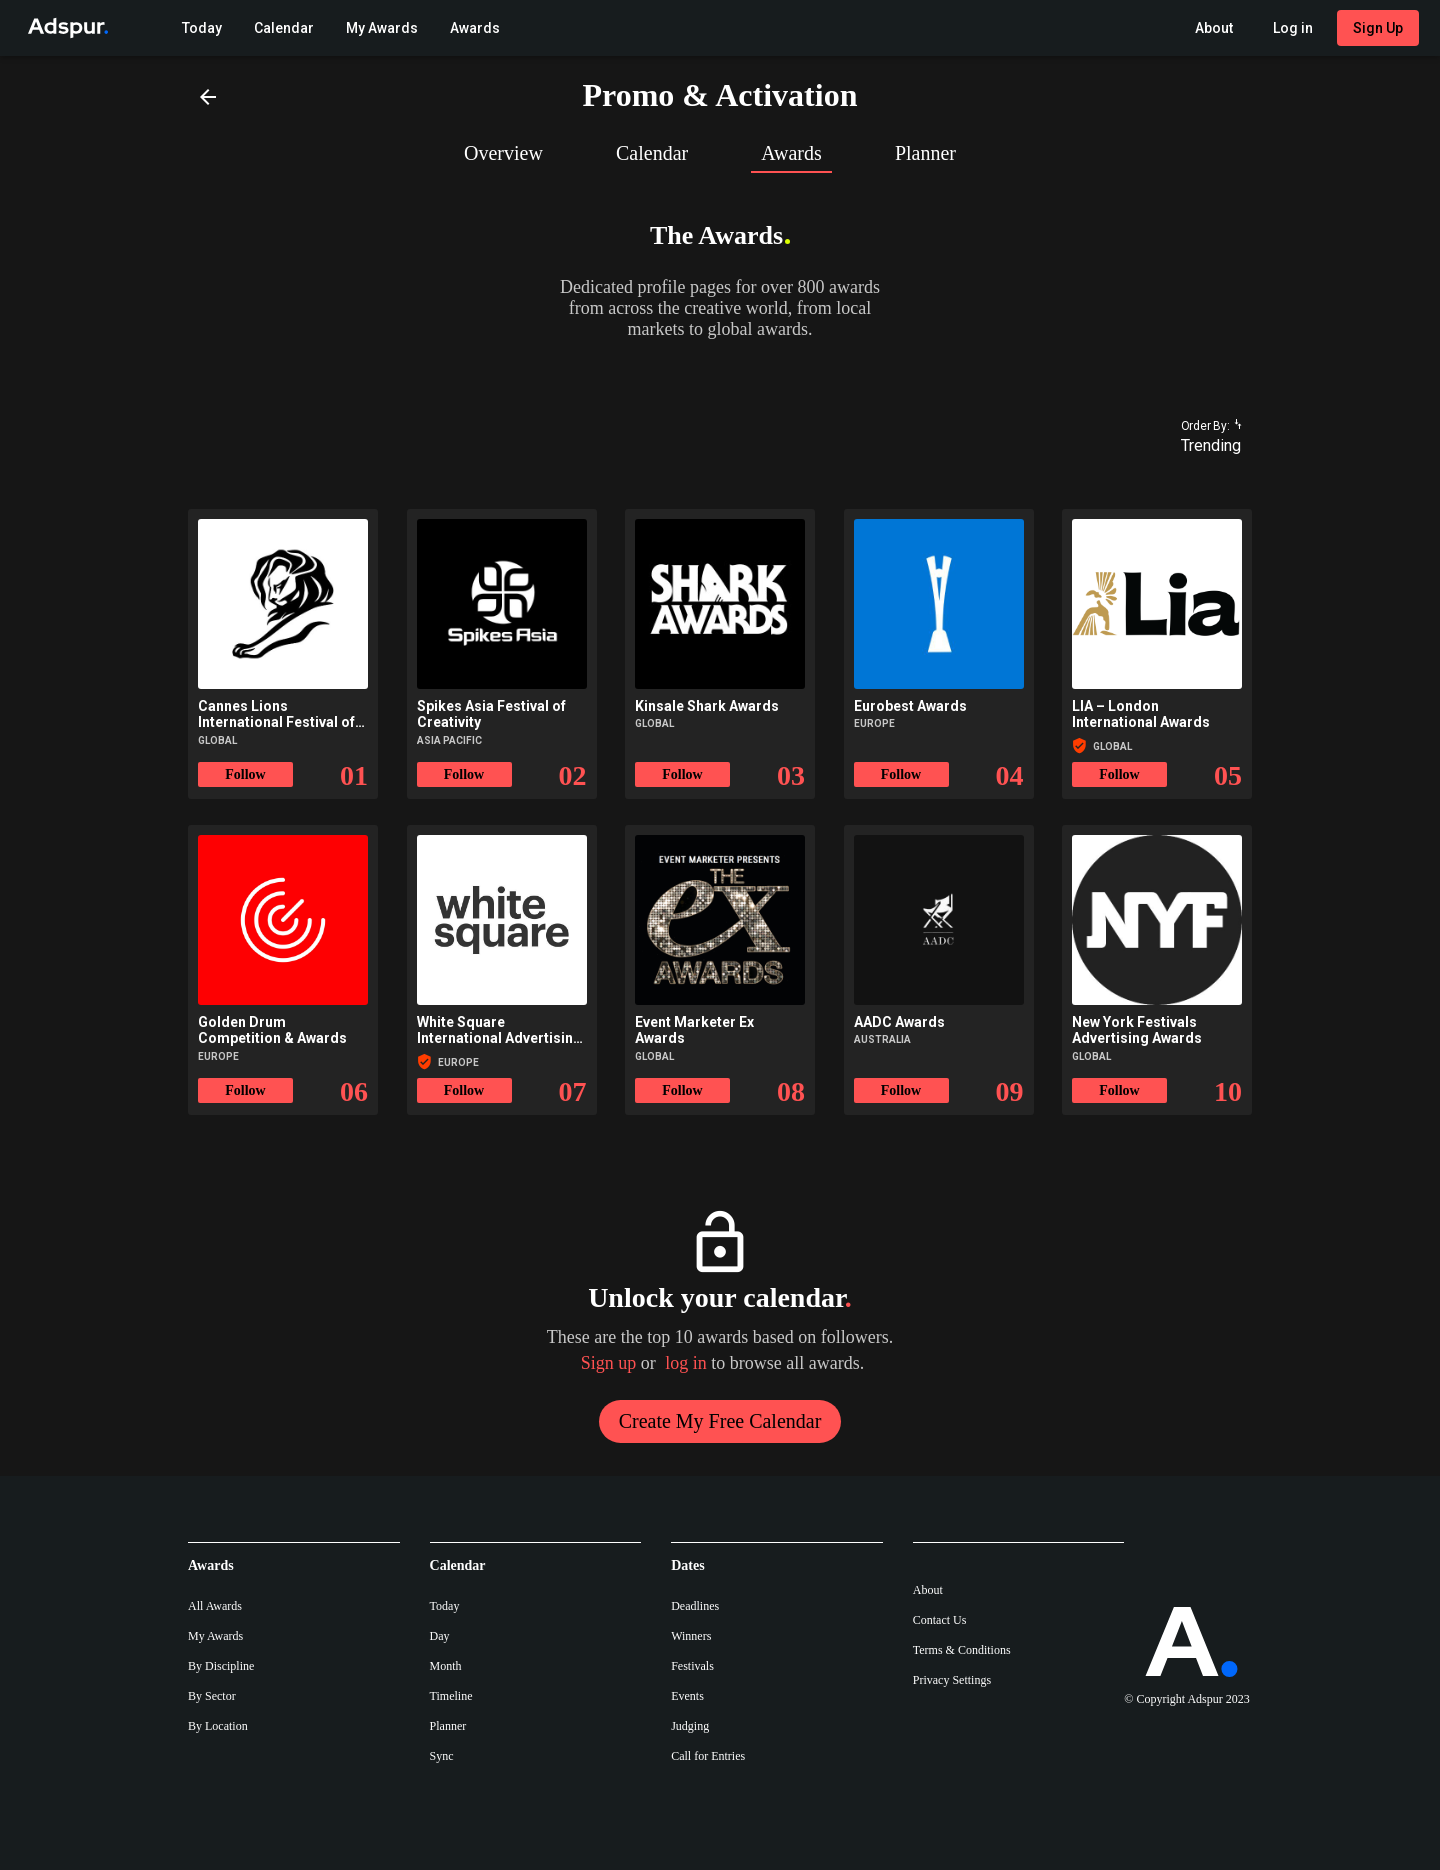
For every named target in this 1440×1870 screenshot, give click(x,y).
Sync (442, 1756)
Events (687, 1696)
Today (445, 1606)
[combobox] (1202, 446)
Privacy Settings (952, 1680)
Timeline (451, 1696)
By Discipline (221, 1666)
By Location (218, 1726)
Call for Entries (708, 1756)
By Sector (212, 1696)
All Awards (215, 1606)
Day (440, 1636)
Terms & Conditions (962, 1650)
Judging (690, 1726)
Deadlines (695, 1606)
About (928, 1590)
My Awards (215, 1636)
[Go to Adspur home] (64, 28)
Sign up (609, 1363)
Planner (448, 1726)
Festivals (692, 1666)
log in (686, 1363)
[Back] (208, 96)
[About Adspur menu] (1214, 28)
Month (446, 1666)
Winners (691, 1636)
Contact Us (940, 1620)
